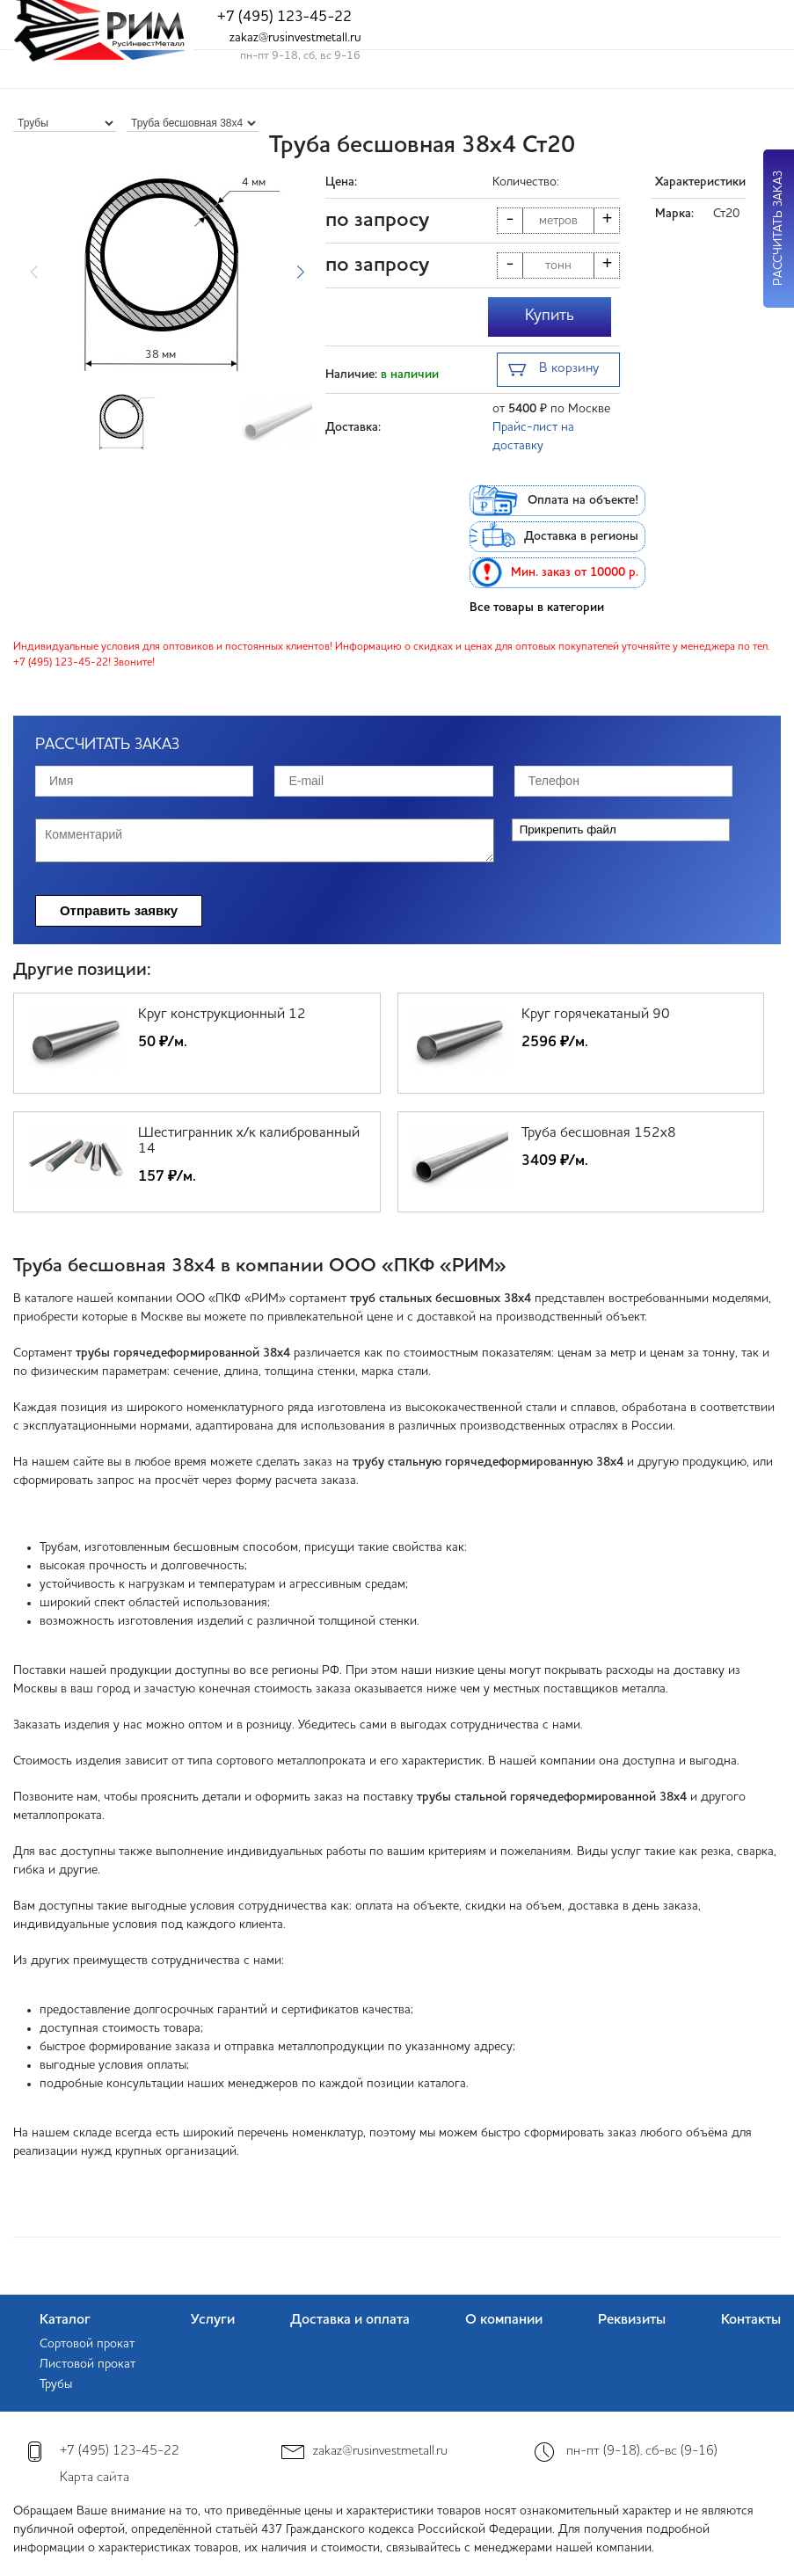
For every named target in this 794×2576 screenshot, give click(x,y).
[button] (300, 272)
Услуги (213, 2320)
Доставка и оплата (350, 2320)
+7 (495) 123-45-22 (284, 17)
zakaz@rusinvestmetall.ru (295, 38)
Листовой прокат (87, 2364)
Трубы (56, 2384)
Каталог (65, 2320)
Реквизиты (632, 2320)
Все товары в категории (537, 607)
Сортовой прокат (87, 2344)
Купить (549, 316)
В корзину (553, 370)
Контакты (751, 2320)
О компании (504, 2320)
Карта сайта (94, 2478)
